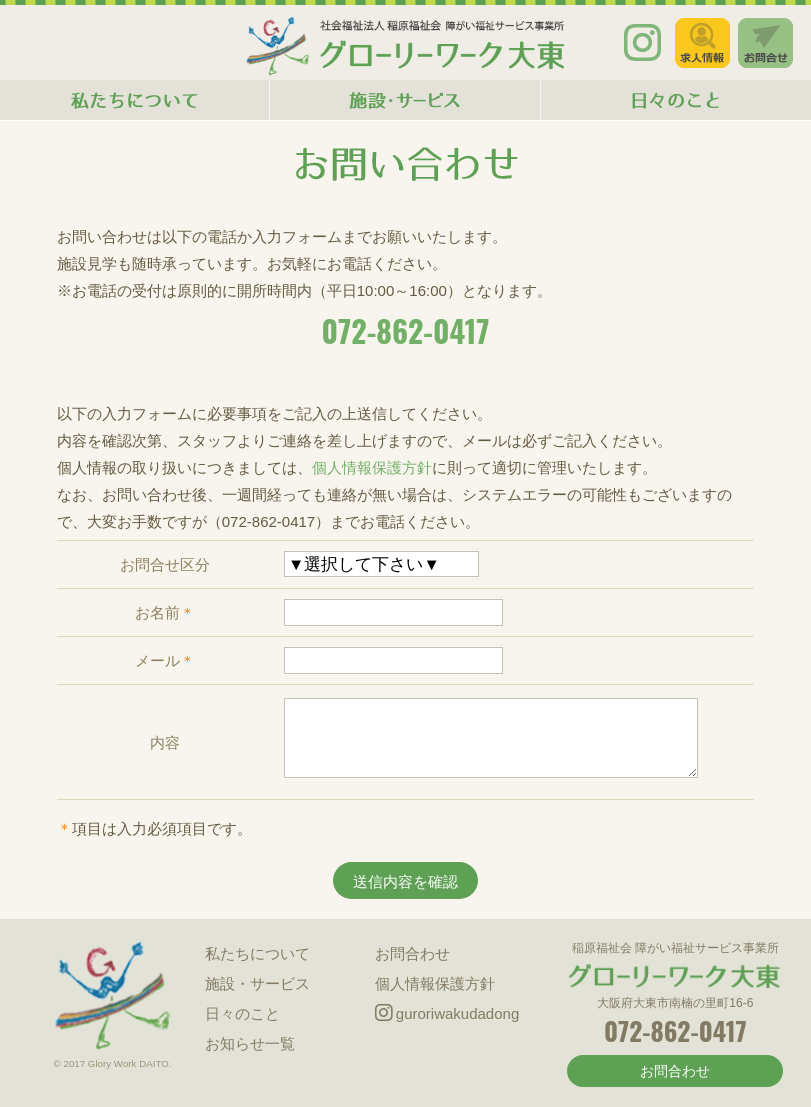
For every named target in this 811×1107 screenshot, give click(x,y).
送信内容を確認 (405, 881)
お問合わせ (412, 953)
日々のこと (242, 1013)
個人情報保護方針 (372, 467)
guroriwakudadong (447, 1013)
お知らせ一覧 (250, 1043)
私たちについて (257, 953)
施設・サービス (257, 983)
